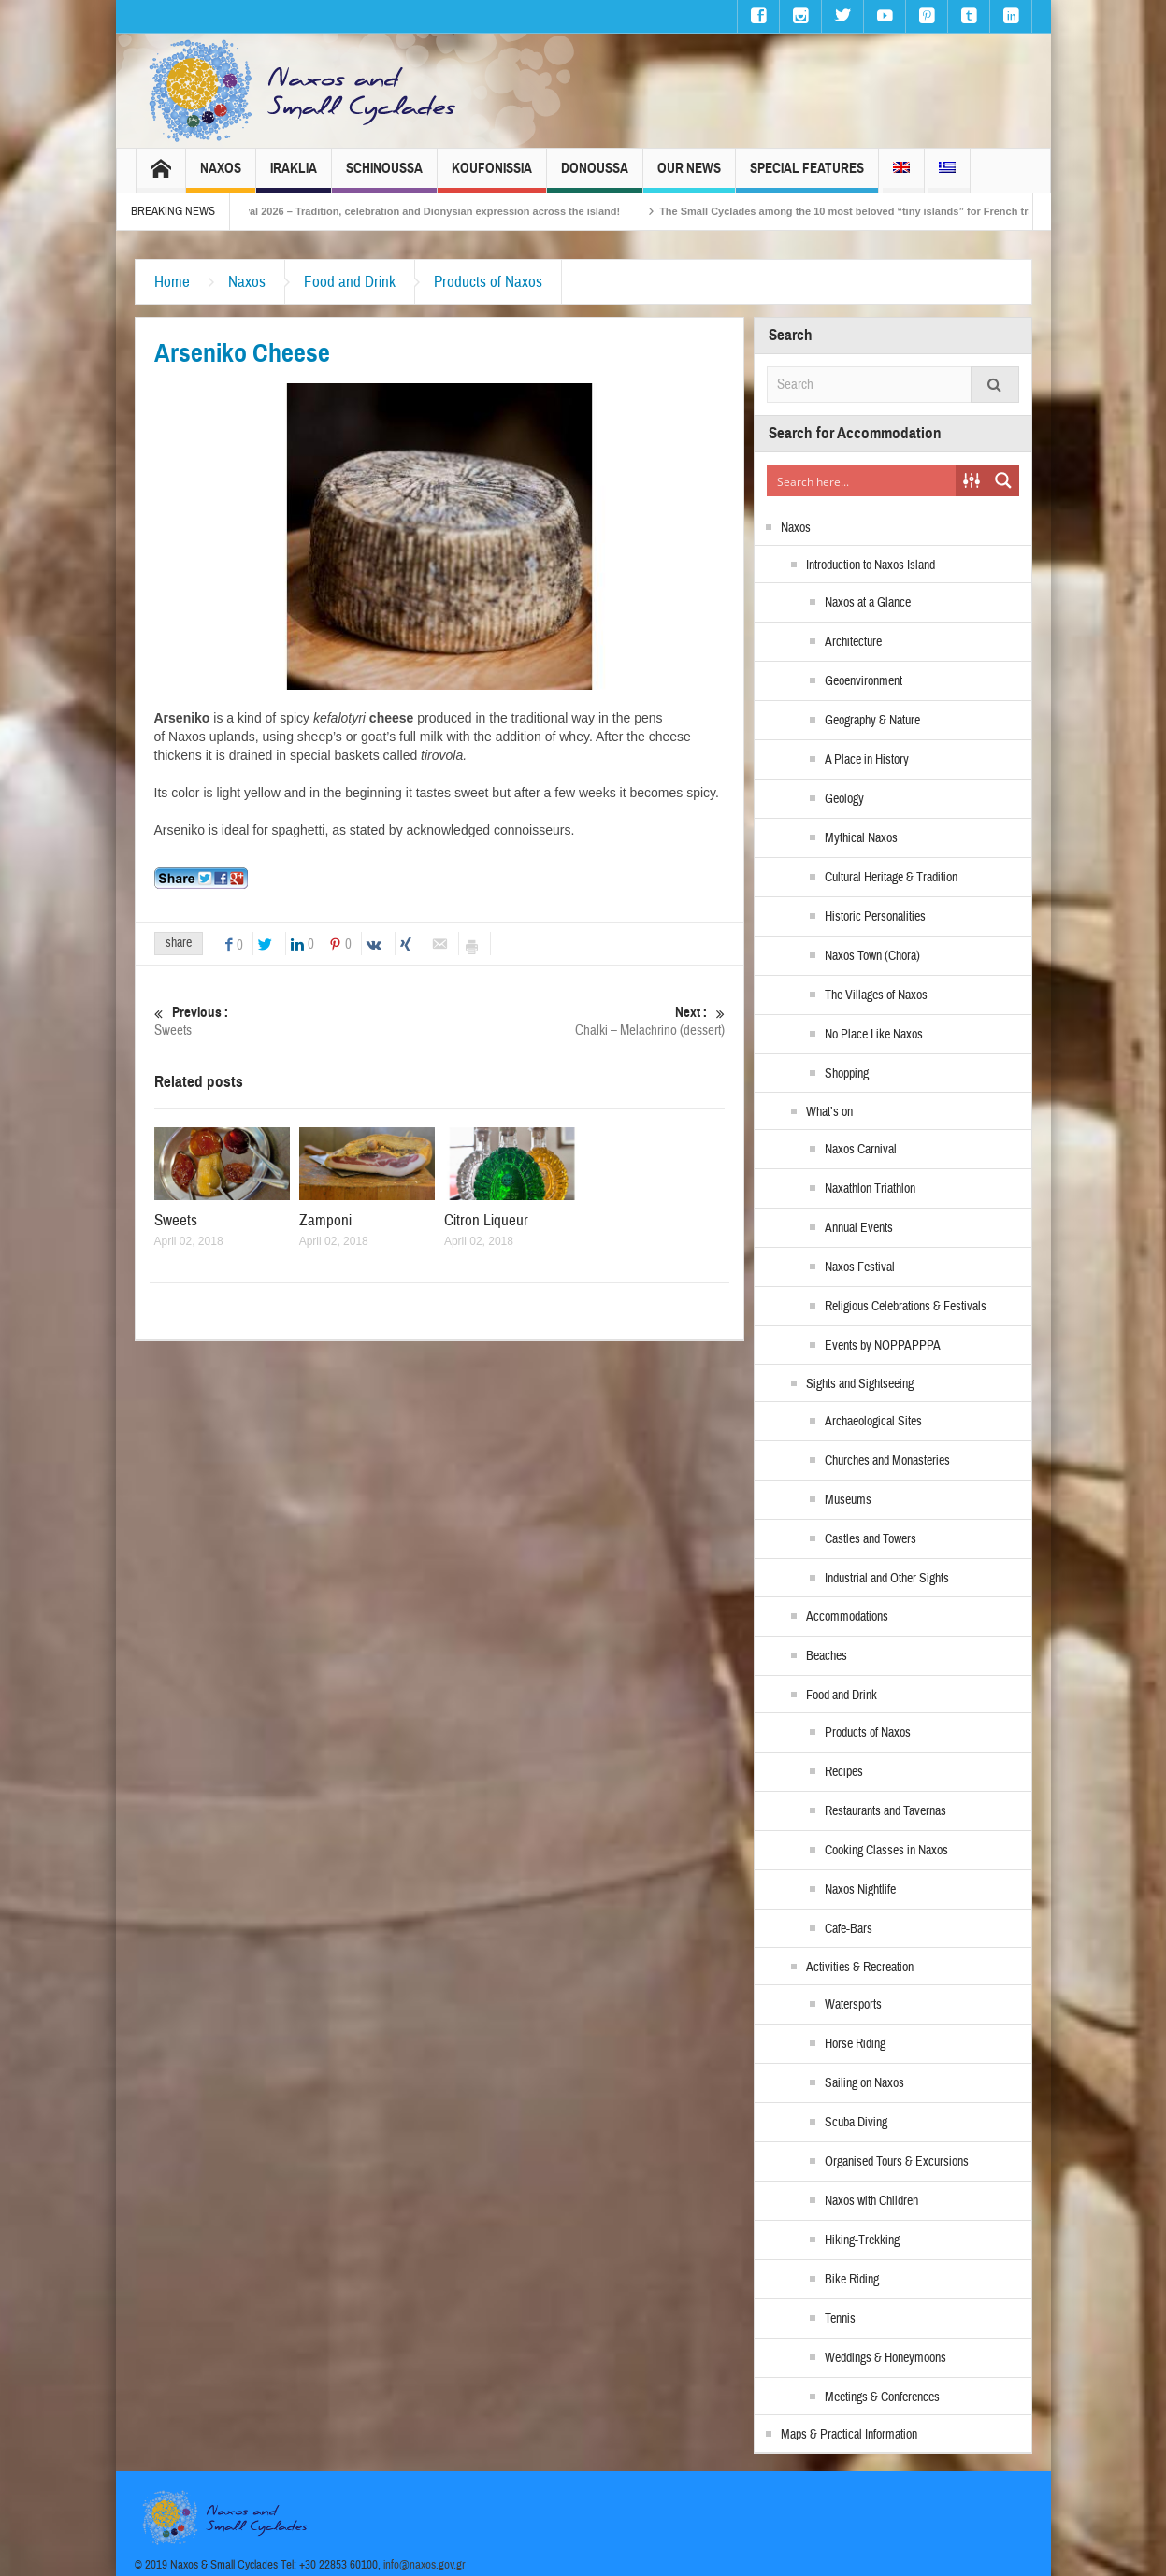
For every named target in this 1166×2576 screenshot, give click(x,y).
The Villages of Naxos (876, 995)
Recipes (844, 1772)
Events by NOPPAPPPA (883, 1346)
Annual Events (859, 1228)
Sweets (296, 1021)
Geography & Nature (872, 720)
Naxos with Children (871, 2201)
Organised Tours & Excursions (897, 2162)
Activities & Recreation (860, 1967)
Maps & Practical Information (849, 2434)
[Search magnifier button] (1003, 480)
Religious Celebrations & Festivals (905, 1306)
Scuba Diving (856, 2122)
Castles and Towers (870, 1539)
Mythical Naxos (861, 838)
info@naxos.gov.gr (424, 2564)
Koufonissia (492, 176)
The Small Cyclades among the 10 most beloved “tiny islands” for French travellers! (896, 211)
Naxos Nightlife (860, 1890)
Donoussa (594, 176)
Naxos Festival (860, 1267)
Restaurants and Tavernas (885, 1811)
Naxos (220, 176)
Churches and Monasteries (887, 1461)
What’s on (829, 1112)
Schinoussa (384, 176)
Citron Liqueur (486, 1220)
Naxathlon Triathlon (870, 1189)
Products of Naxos (488, 282)
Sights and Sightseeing (860, 1384)
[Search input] (862, 480)
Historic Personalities (875, 917)
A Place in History (867, 759)
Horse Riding (855, 2044)
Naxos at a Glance (868, 602)
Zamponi (325, 1220)
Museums (848, 1500)
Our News (689, 176)
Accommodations (847, 1617)
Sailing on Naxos (864, 2083)
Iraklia (293, 176)
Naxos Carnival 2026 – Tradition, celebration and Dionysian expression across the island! (433, 211)
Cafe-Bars (848, 1929)
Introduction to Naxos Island (870, 565)
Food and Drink (350, 282)
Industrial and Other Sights (887, 1578)
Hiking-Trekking (862, 2240)
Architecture (853, 642)
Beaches (826, 1656)
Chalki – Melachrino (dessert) (583, 1021)
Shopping (847, 1074)
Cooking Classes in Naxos (886, 1850)
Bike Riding (852, 2279)
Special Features (807, 176)
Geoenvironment (863, 681)
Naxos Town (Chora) (872, 956)
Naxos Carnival (861, 1149)
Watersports (853, 2004)
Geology (844, 799)
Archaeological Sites (873, 1421)
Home (172, 282)
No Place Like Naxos (874, 1034)
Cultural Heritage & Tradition (891, 877)
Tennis (840, 2319)
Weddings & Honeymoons (885, 2358)
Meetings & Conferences (882, 2397)
